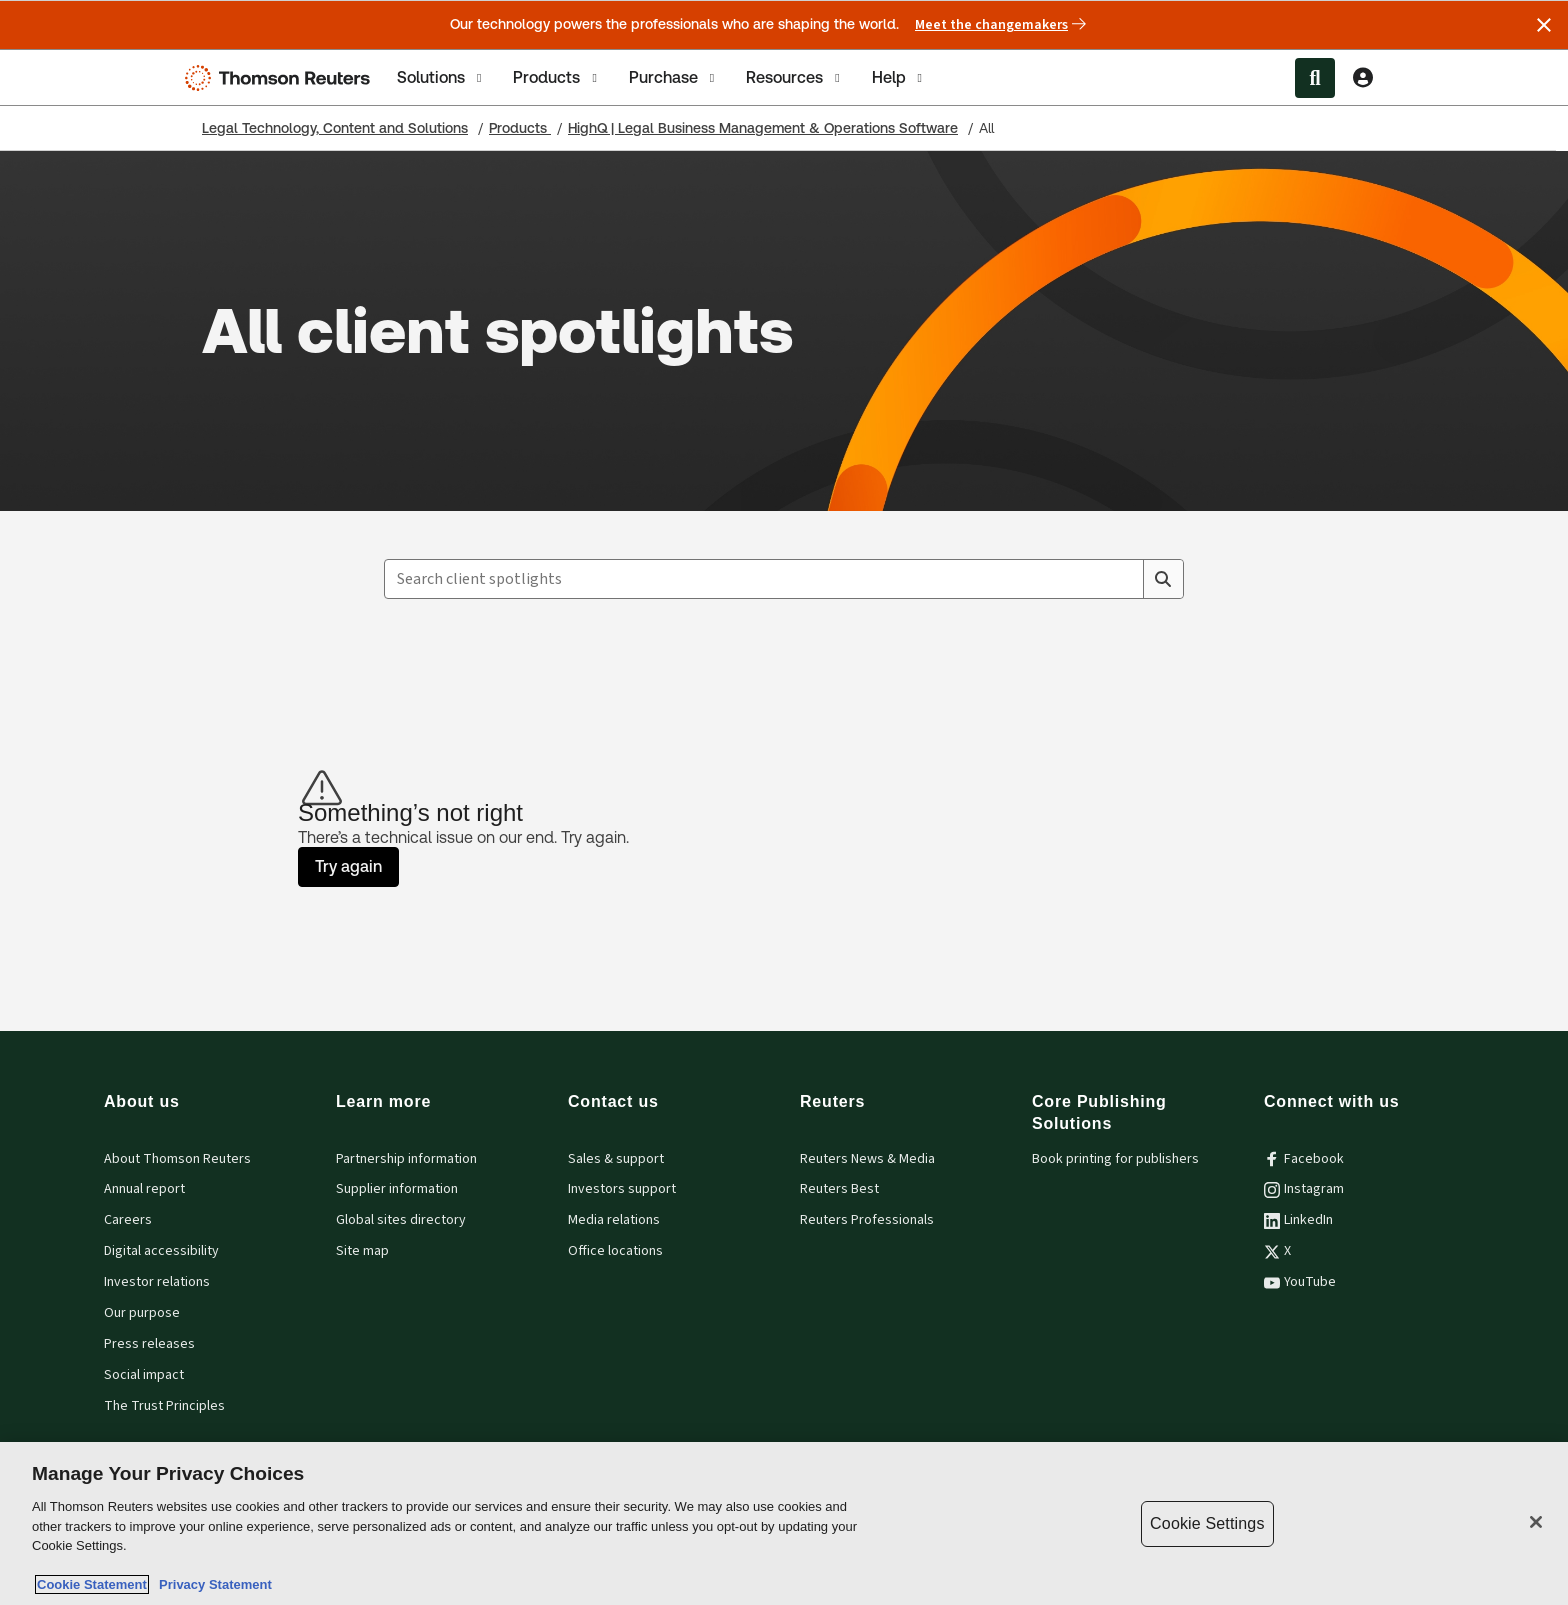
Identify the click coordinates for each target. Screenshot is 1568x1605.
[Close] (1536, 1522)
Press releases (149, 1344)
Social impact (144, 1375)
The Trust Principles (164, 1406)
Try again (348, 866)
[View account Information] (1363, 78)
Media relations (614, 1220)
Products (556, 78)
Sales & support (616, 1159)
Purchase (673, 78)
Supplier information (397, 1189)
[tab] (441, 77)
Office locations (615, 1251)
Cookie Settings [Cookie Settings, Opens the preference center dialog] (1207, 1523)
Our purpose (142, 1313)
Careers (128, 1220)
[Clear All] (1124, 579)
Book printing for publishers (1115, 1159)
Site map (362, 1251)
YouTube (1300, 1282)
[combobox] (784, 579)
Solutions (441, 78)
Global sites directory (401, 1220)
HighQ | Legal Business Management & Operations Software (763, 128)
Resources (794, 78)
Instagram (1304, 1189)
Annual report (144, 1189)
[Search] (1163, 579)
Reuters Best (839, 1189)
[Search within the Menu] (1315, 78)
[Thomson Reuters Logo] (282, 78)
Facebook (1304, 1159)
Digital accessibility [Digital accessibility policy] (161, 1251)
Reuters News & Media (867, 1159)
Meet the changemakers (1000, 25)
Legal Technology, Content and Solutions (335, 128)
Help (899, 78)
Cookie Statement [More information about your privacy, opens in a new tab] (92, 1584)
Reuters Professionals (867, 1220)
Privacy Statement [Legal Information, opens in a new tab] (212, 1584)
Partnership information (406, 1159)
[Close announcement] (1544, 25)
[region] (784, 1523)
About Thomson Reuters (177, 1159)
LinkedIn (1298, 1220)
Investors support (622, 1189)
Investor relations (157, 1282)
